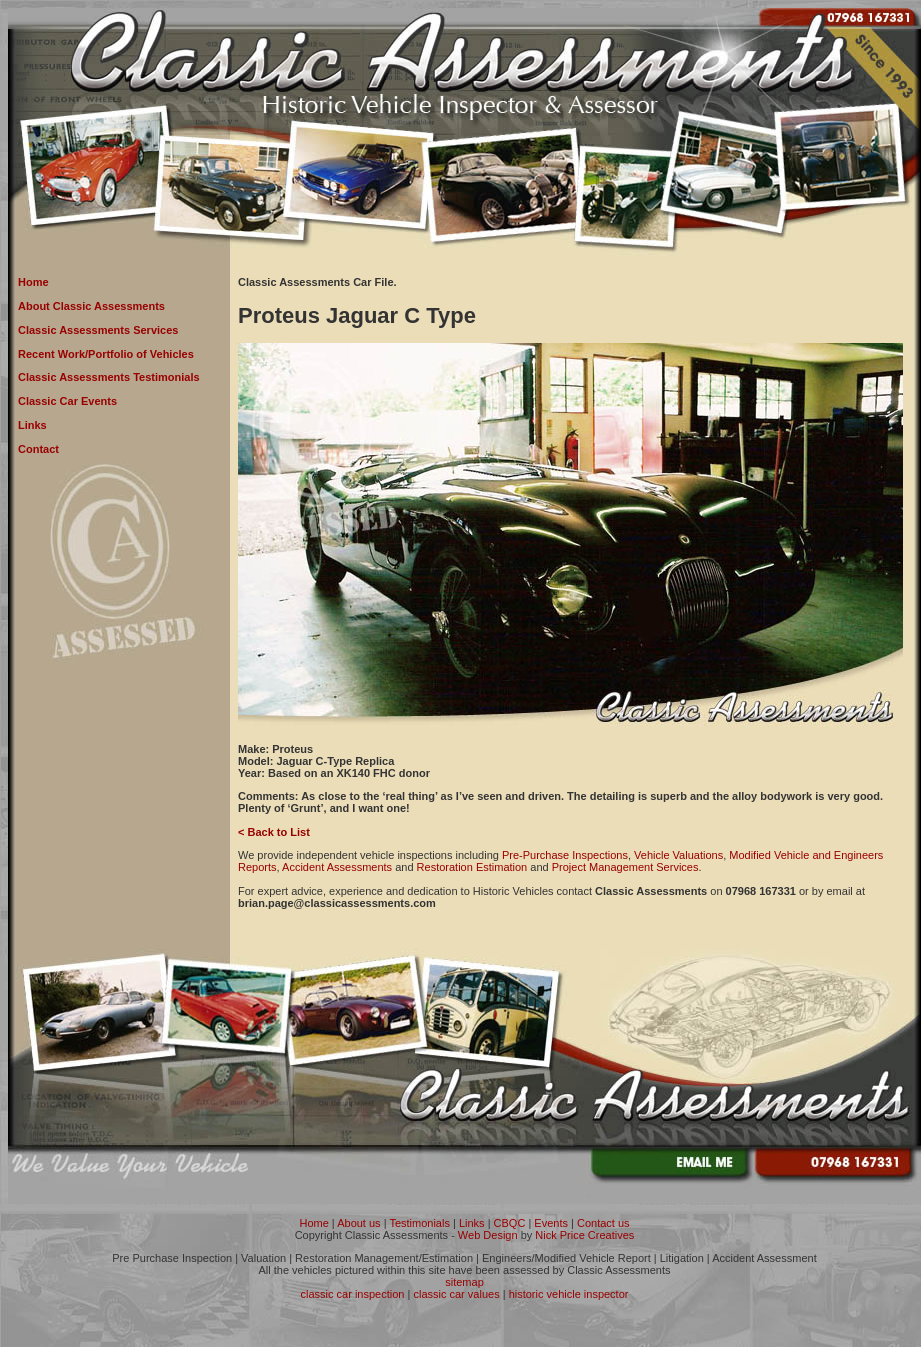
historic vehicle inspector (569, 1294)
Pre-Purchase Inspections (565, 855)
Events (551, 1223)
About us (358, 1223)
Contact (38, 449)
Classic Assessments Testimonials (109, 377)
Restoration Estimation (472, 867)
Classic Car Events (67, 401)
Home (33, 282)
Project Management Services (625, 867)
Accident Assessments (337, 867)
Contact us (603, 1223)
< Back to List (274, 832)
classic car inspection (353, 1294)
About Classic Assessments (91, 306)
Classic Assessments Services (98, 330)
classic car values (456, 1294)
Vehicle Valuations (678, 855)
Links (32, 425)
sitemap (464, 1282)
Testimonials (419, 1223)
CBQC (510, 1223)
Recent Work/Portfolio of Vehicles (106, 354)
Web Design (488, 1235)
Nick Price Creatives (584, 1235)
